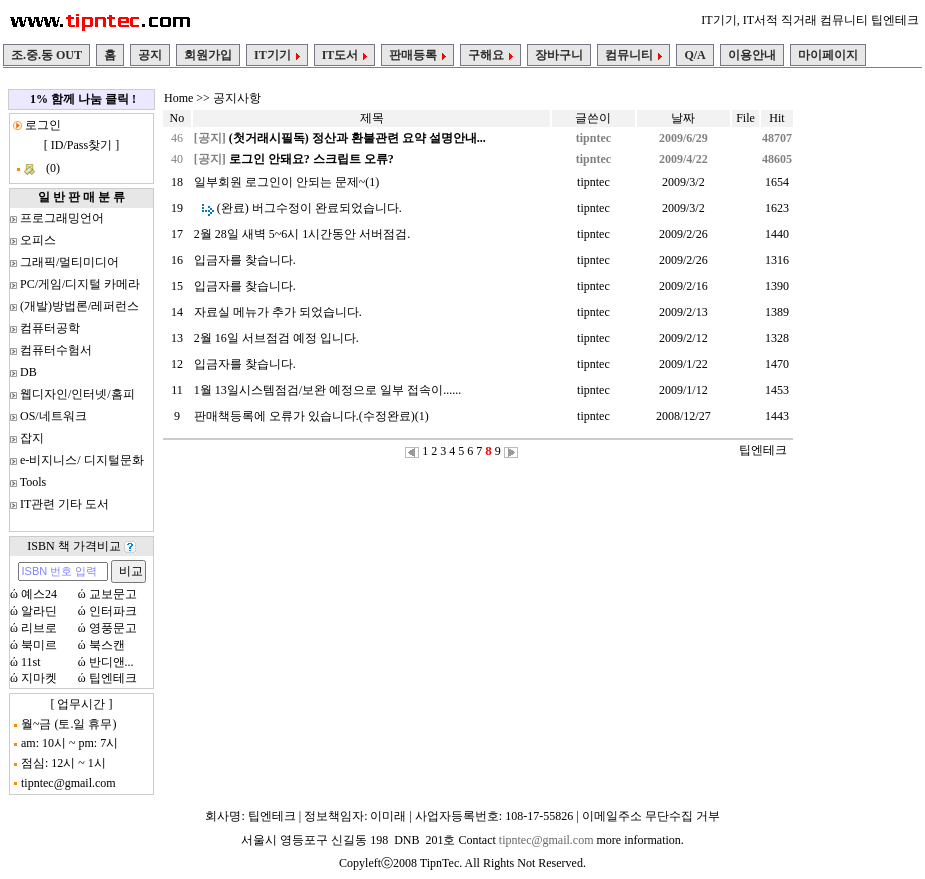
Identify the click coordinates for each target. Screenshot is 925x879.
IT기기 (277, 55)
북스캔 (107, 645)
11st (31, 662)
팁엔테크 (113, 678)
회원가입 (208, 55)
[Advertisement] (859, 387)
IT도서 (345, 55)
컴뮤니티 (633, 55)
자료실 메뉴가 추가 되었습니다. (278, 312)
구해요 (490, 55)
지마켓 (39, 678)
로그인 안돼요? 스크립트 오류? (311, 159)
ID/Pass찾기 (81, 145)
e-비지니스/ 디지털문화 (82, 460)
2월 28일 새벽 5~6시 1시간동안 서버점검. (302, 234)
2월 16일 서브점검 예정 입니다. (276, 338)
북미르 (39, 645)
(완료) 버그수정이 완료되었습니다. (309, 208)
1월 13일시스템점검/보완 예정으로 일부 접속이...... (327, 390)
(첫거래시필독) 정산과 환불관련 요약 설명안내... (357, 138)
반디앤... (111, 662)
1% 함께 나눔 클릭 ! (83, 99)
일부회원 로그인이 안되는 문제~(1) (286, 182)
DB (28, 372)
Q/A (694, 55)
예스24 (39, 594)
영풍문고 (113, 628)
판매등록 (417, 55)
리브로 (39, 628)
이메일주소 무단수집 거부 (651, 816)
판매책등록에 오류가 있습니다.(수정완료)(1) (311, 416)
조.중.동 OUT (46, 55)
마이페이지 (828, 55)
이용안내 (752, 55)
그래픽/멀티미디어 (69, 262)
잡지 (32, 438)
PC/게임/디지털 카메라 (80, 284)
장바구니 (559, 55)
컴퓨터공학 (50, 328)
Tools (33, 482)
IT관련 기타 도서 (64, 504)
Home (178, 98)
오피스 (38, 240)
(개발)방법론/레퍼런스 (79, 306)
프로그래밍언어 (62, 218)
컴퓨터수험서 (56, 350)
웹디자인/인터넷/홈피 (77, 394)
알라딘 (39, 611)
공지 (150, 55)
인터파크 (113, 611)
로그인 (41, 125)
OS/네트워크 (53, 416)
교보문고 (113, 594)
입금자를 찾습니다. (245, 260)
